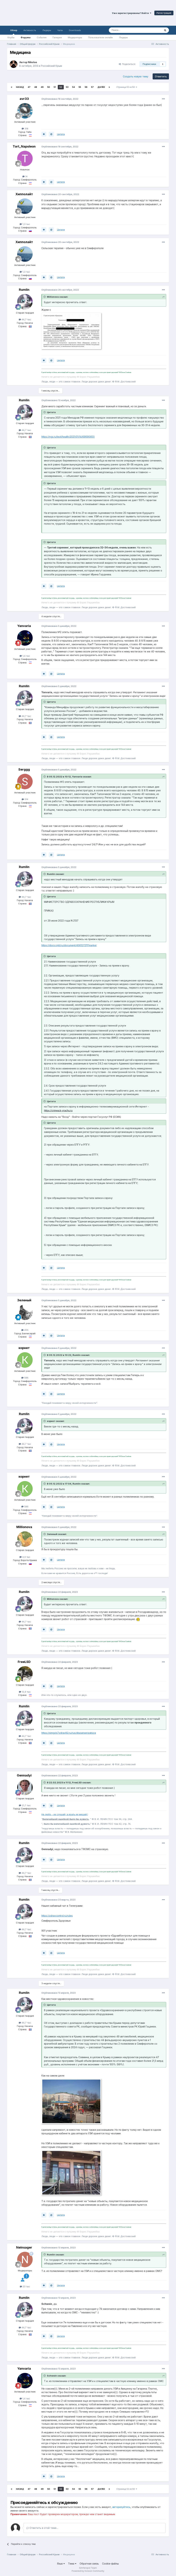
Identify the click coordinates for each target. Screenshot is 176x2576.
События (41, 37)
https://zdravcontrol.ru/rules (57, 1915)
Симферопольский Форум (47, 13)
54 (73, 87)
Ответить (161, 76)
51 (55, 87)
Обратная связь (89, 2563)
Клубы (11, 37)
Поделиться (127, 64)
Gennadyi (24, 1775)
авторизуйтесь (121, 2506)
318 (25, 128)
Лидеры (123, 37)
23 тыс (25, 2286)
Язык (61, 2563)
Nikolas (32, 62)
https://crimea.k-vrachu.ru (58, 1110)
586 (24, 1377)
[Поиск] (127, 30)
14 (25, 176)
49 (42, 87)
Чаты (60, 30)
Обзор (13, 32)
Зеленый (24, 1300)
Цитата (61, 134)
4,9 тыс (24, 1557)
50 (48, 87)
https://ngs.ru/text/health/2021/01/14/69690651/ (68, 436)
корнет (24, 1348)
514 (25, 799)
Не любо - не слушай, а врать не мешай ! (64, 1814)
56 (86, 87)
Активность (29, 30)
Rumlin (24, 289)
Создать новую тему (135, 76)
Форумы (26, 37)
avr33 (24, 99)
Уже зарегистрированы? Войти (131, 13)
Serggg (24, 769)
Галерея (57, 37)
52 (60, 87)
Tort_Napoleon (24, 146)
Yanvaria (24, 626)
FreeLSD (24, 1662)
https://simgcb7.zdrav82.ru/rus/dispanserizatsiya (68, 1732)
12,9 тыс (25, 1691)
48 (35, 87)
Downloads (75, 30)
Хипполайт (24, 194)
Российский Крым (51, 65)
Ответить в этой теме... (42, 2527)
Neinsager (24, 2247)
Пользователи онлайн (100, 37)
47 (29, 87)
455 (24, 1330)
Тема (72, 2563)
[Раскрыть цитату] (44, 296)
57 (92, 87)
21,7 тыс (25, 1805)
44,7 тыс (25, 319)
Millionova (24, 1527)
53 (67, 87)
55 (80, 87)
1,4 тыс (25, 655)
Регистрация (164, 12)
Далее (101, 87)
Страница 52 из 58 (126, 87)
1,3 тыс (25, 224)
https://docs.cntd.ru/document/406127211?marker (69, 945)
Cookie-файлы (110, 2563)
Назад (20, 87)
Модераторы (75, 37)
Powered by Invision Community (88, 2571)
